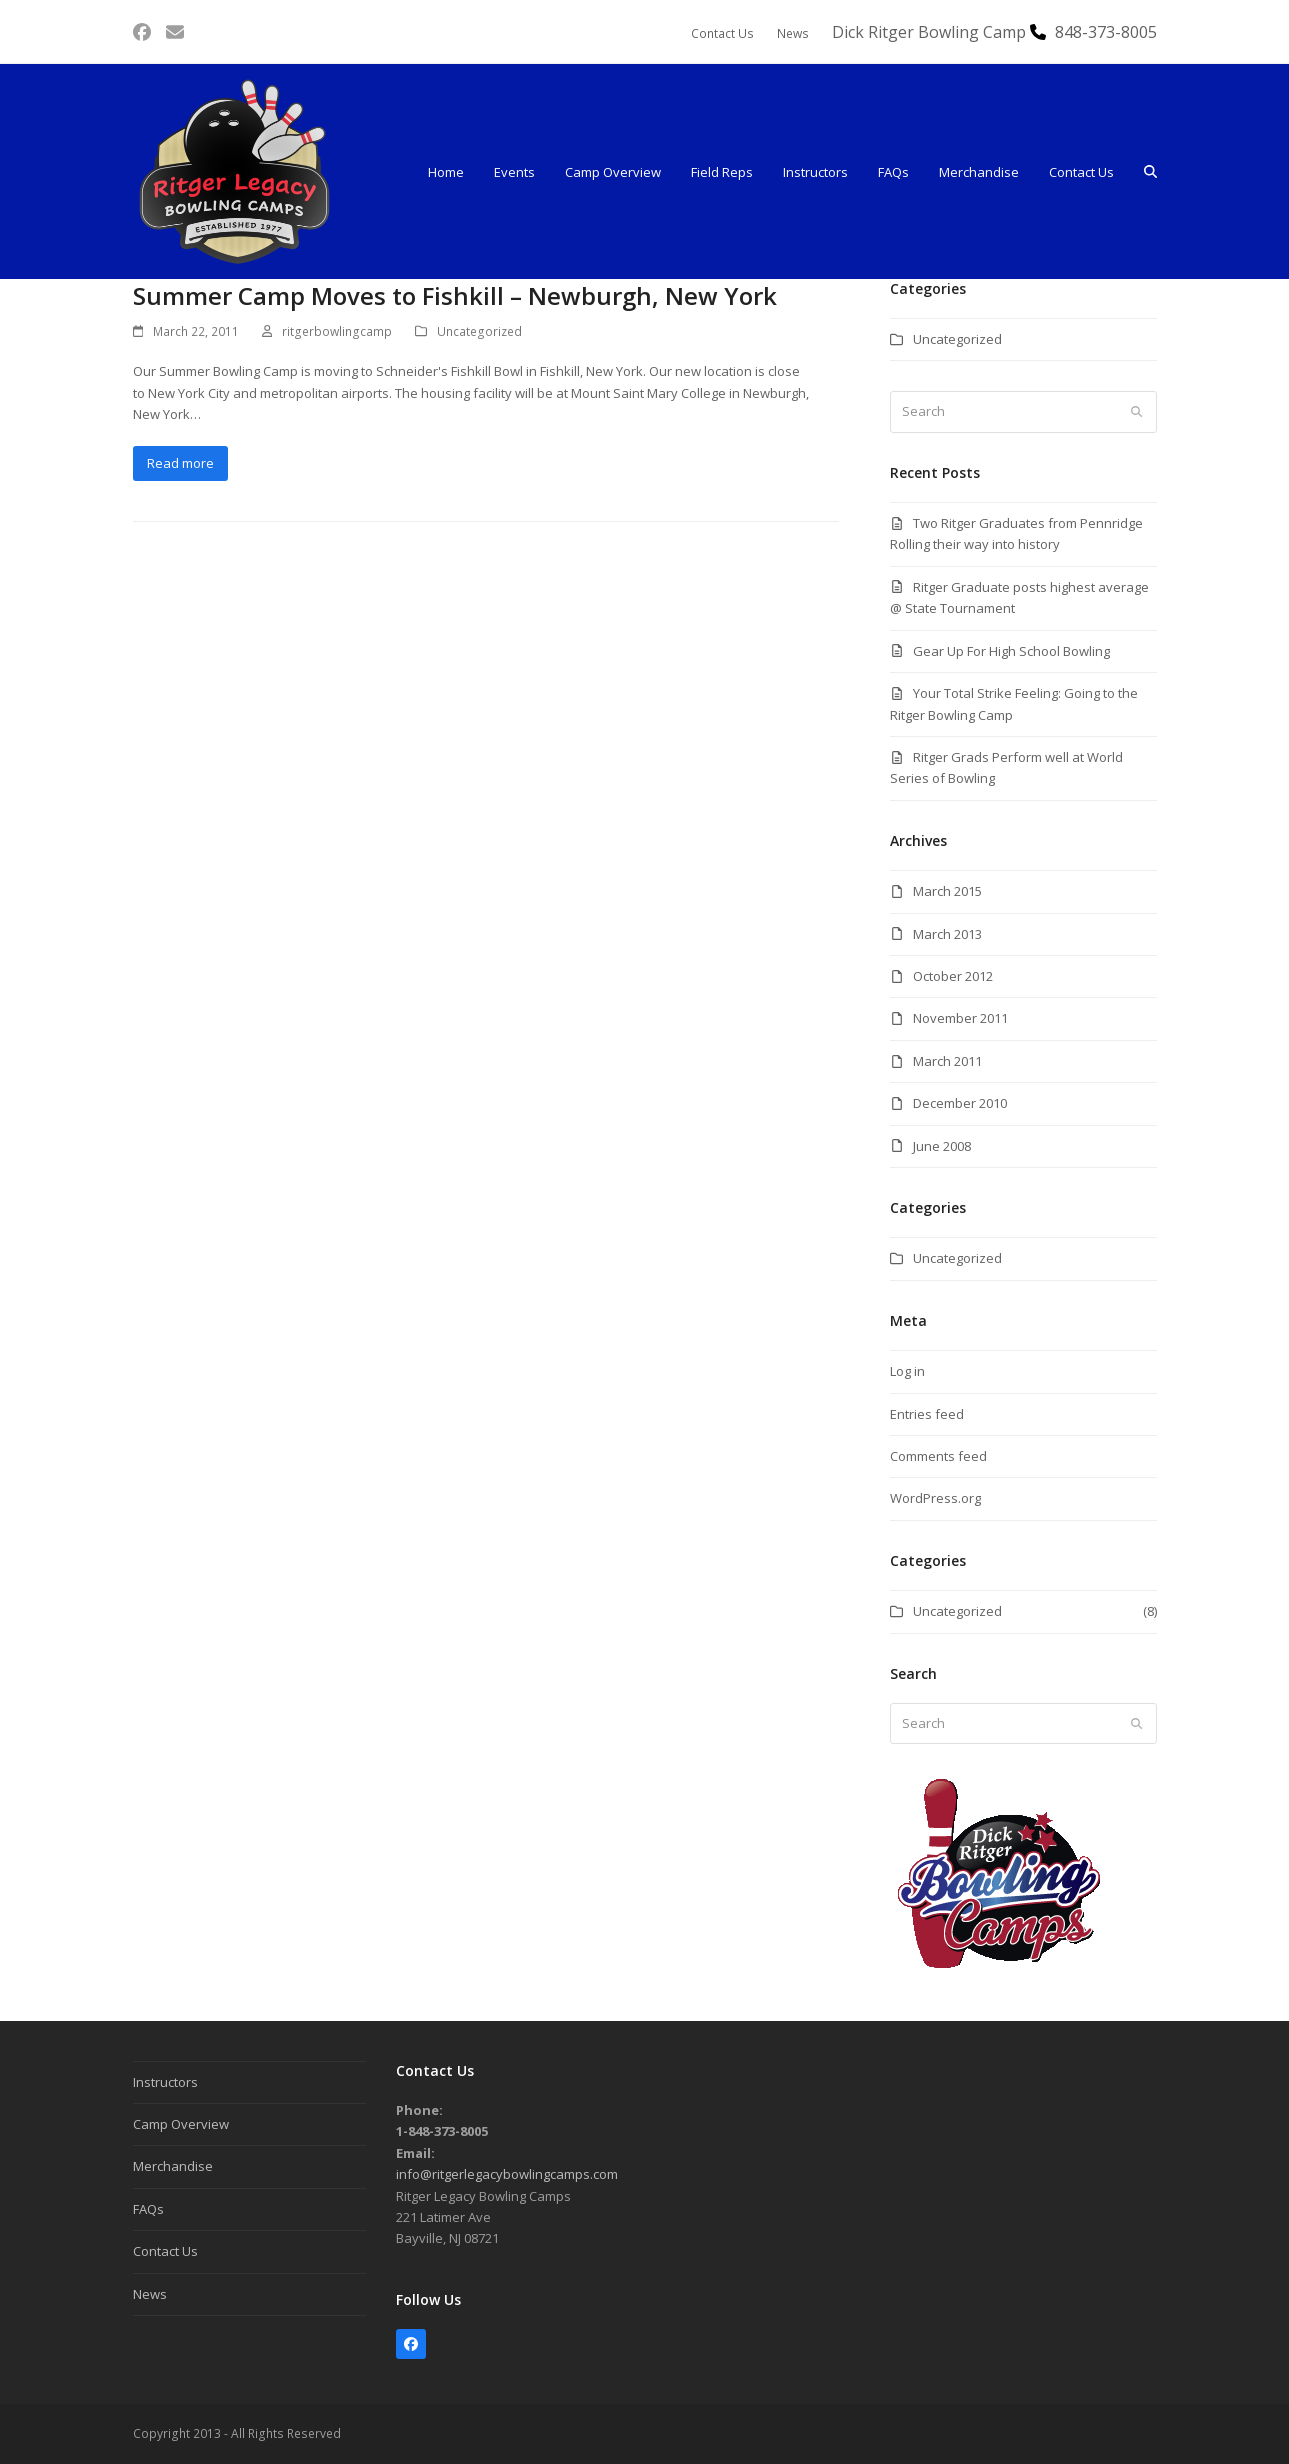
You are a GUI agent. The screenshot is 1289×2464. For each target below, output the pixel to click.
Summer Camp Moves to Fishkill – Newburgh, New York (455, 295)
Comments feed (938, 1456)
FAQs (148, 2209)
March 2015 (947, 891)
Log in (907, 1371)
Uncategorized (479, 331)
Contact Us (165, 2251)
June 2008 (942, 1146)
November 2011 (960, 1018)
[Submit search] (1136, 412)
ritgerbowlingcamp (337, 331)
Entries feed (927, 1414)
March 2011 (947, 1061)
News (150, 2294)
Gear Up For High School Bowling (1011, 651)
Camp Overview (181, 2124)
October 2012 (953, 976)
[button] (1150, 172)
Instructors (165, 2082)
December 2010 (960, 1103)
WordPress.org (935, 1498)
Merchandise (173, 2166)
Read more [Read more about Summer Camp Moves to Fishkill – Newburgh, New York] (180, 463)
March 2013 (947, 934)
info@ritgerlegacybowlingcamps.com (507, 2174)
